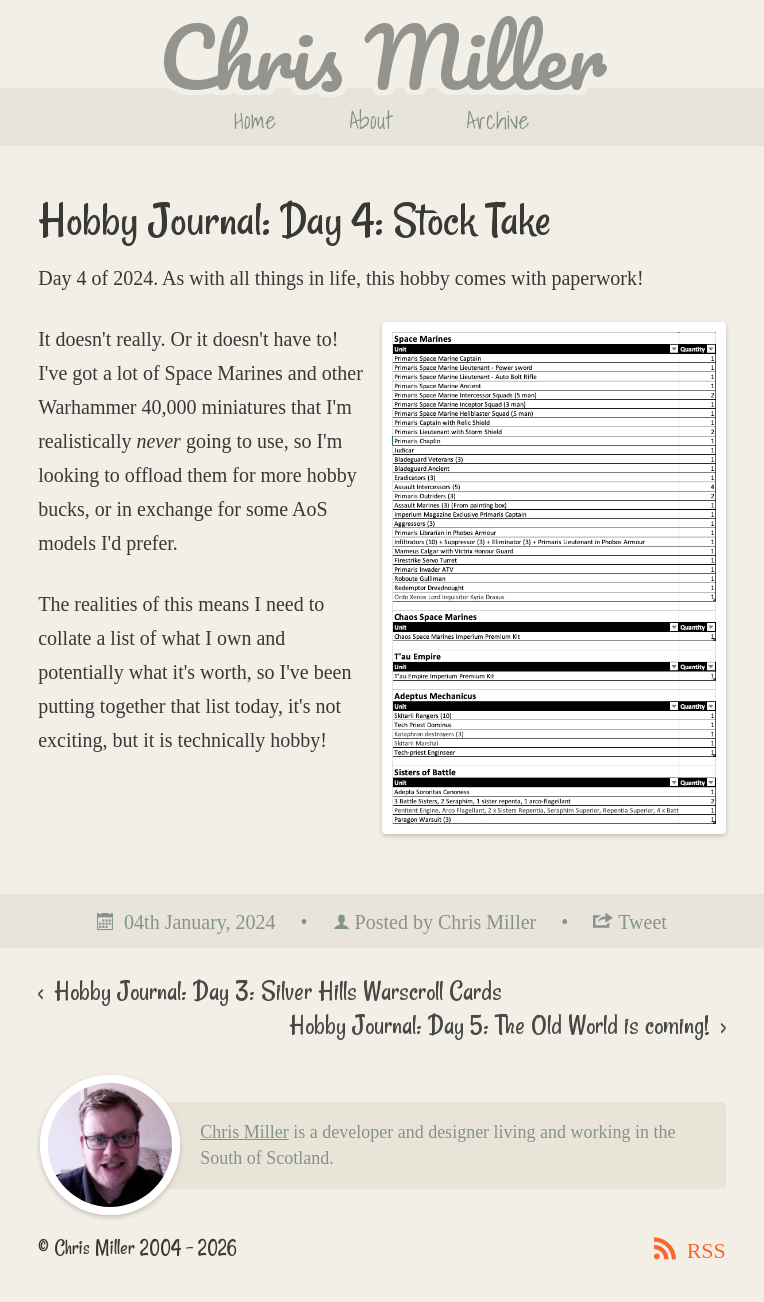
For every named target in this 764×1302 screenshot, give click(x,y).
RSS (703, 1250)
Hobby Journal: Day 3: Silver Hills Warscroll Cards (275, 991)
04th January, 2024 (199, 922)
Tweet (642, 922)
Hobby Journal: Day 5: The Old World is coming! (502, 1025)
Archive (497, 120)
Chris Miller (244, 1132)
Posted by (446, 922)
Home (255, 120)
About (371, 120)
